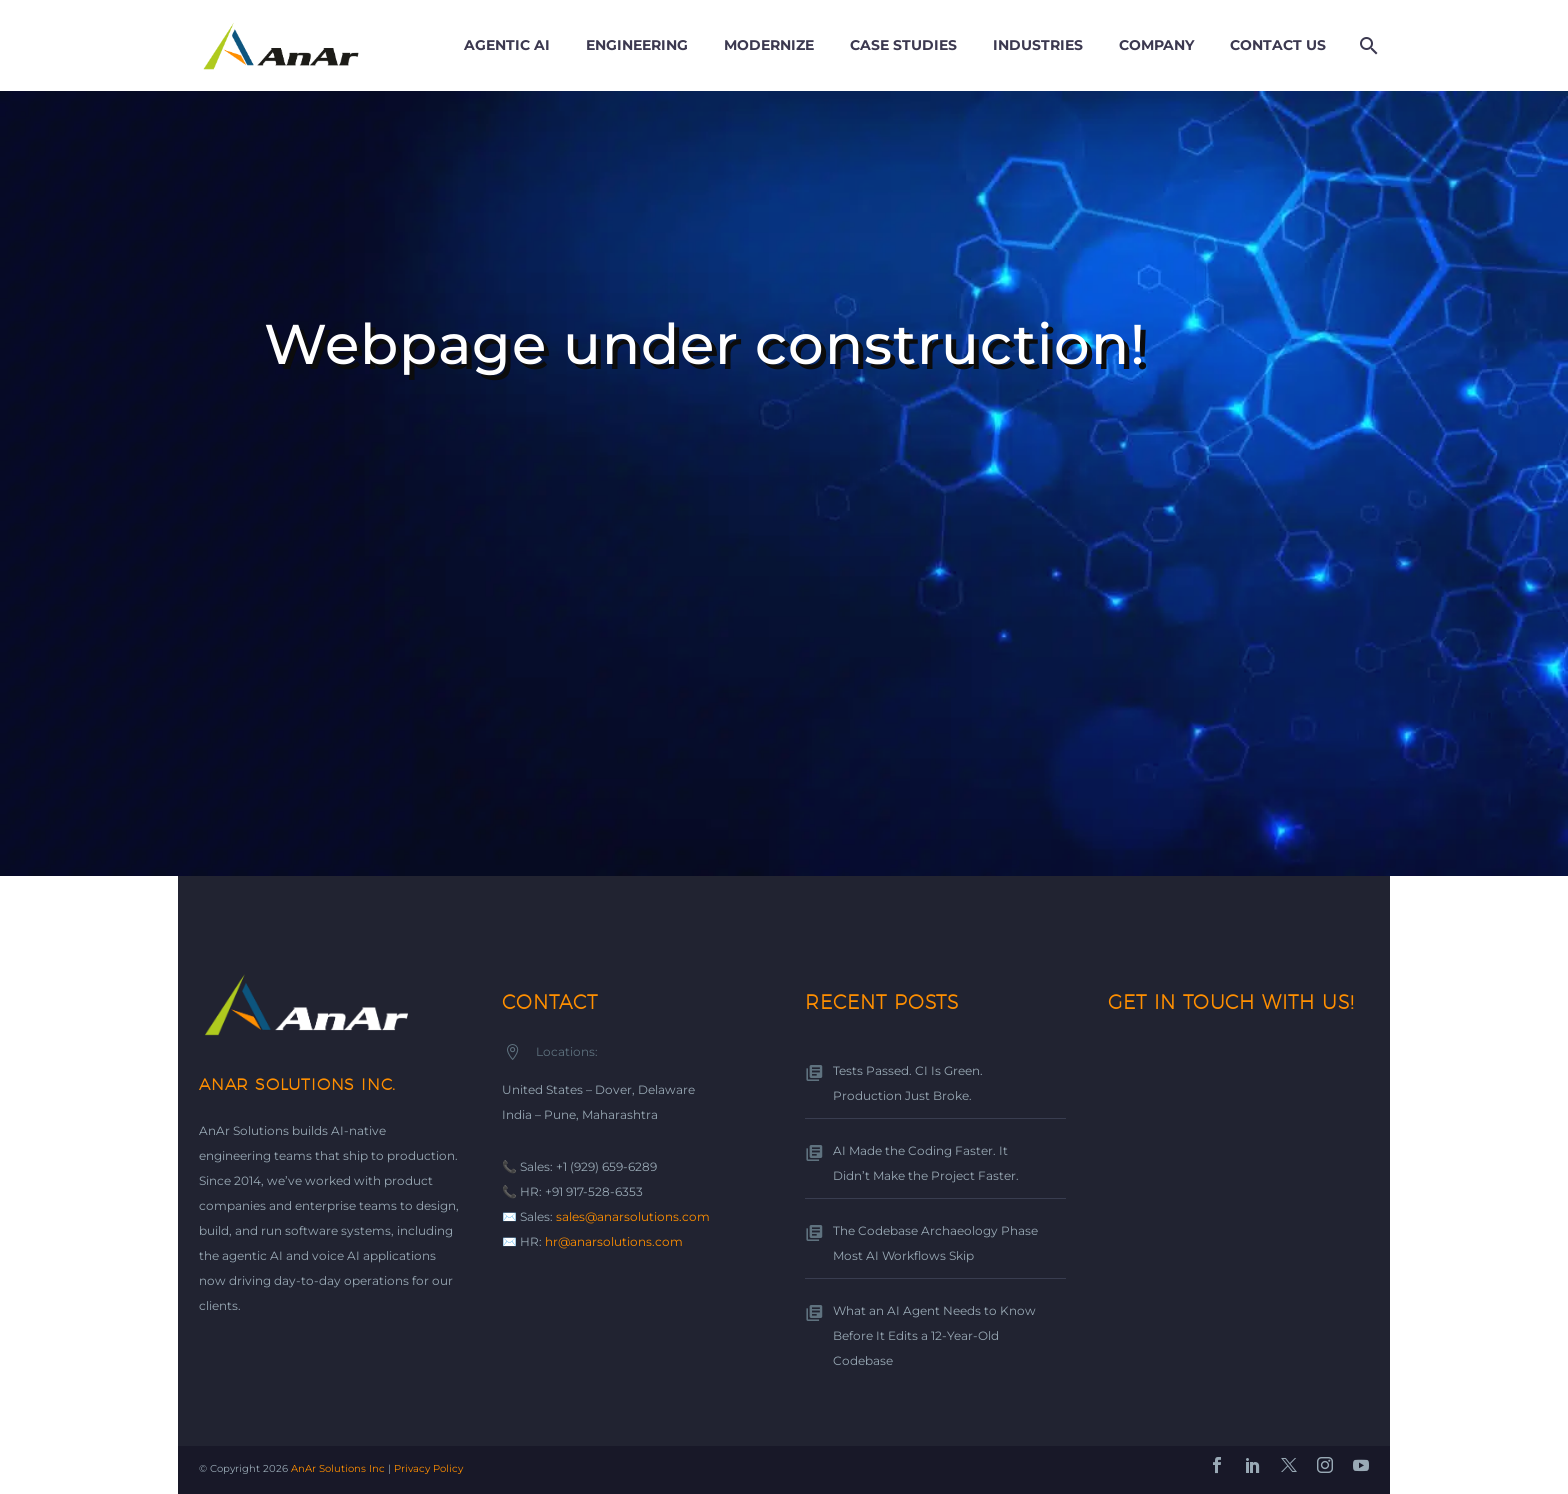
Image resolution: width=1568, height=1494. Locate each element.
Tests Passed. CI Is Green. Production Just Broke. (908, 1083)
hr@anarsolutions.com (614, 1241)
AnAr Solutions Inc (338, 1468)
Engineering (637, 45)
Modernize (769, 45)
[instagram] (1325, 1465)
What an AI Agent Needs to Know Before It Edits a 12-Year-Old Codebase (934, 1335)
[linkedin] (1253, 1465)
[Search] (1366, 45)
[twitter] (1289, 1465)
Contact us (1278, 45)
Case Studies (903, 45)
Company (1156, 45)
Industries (1038, 45)
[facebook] (1217, 1465)
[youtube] (1361, 1465)
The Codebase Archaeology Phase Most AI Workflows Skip (935, 1243)
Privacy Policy (428, 1468)
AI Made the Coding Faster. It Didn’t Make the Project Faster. (926, 1163)
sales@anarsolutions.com (633, 1216)
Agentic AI (507, 45)
